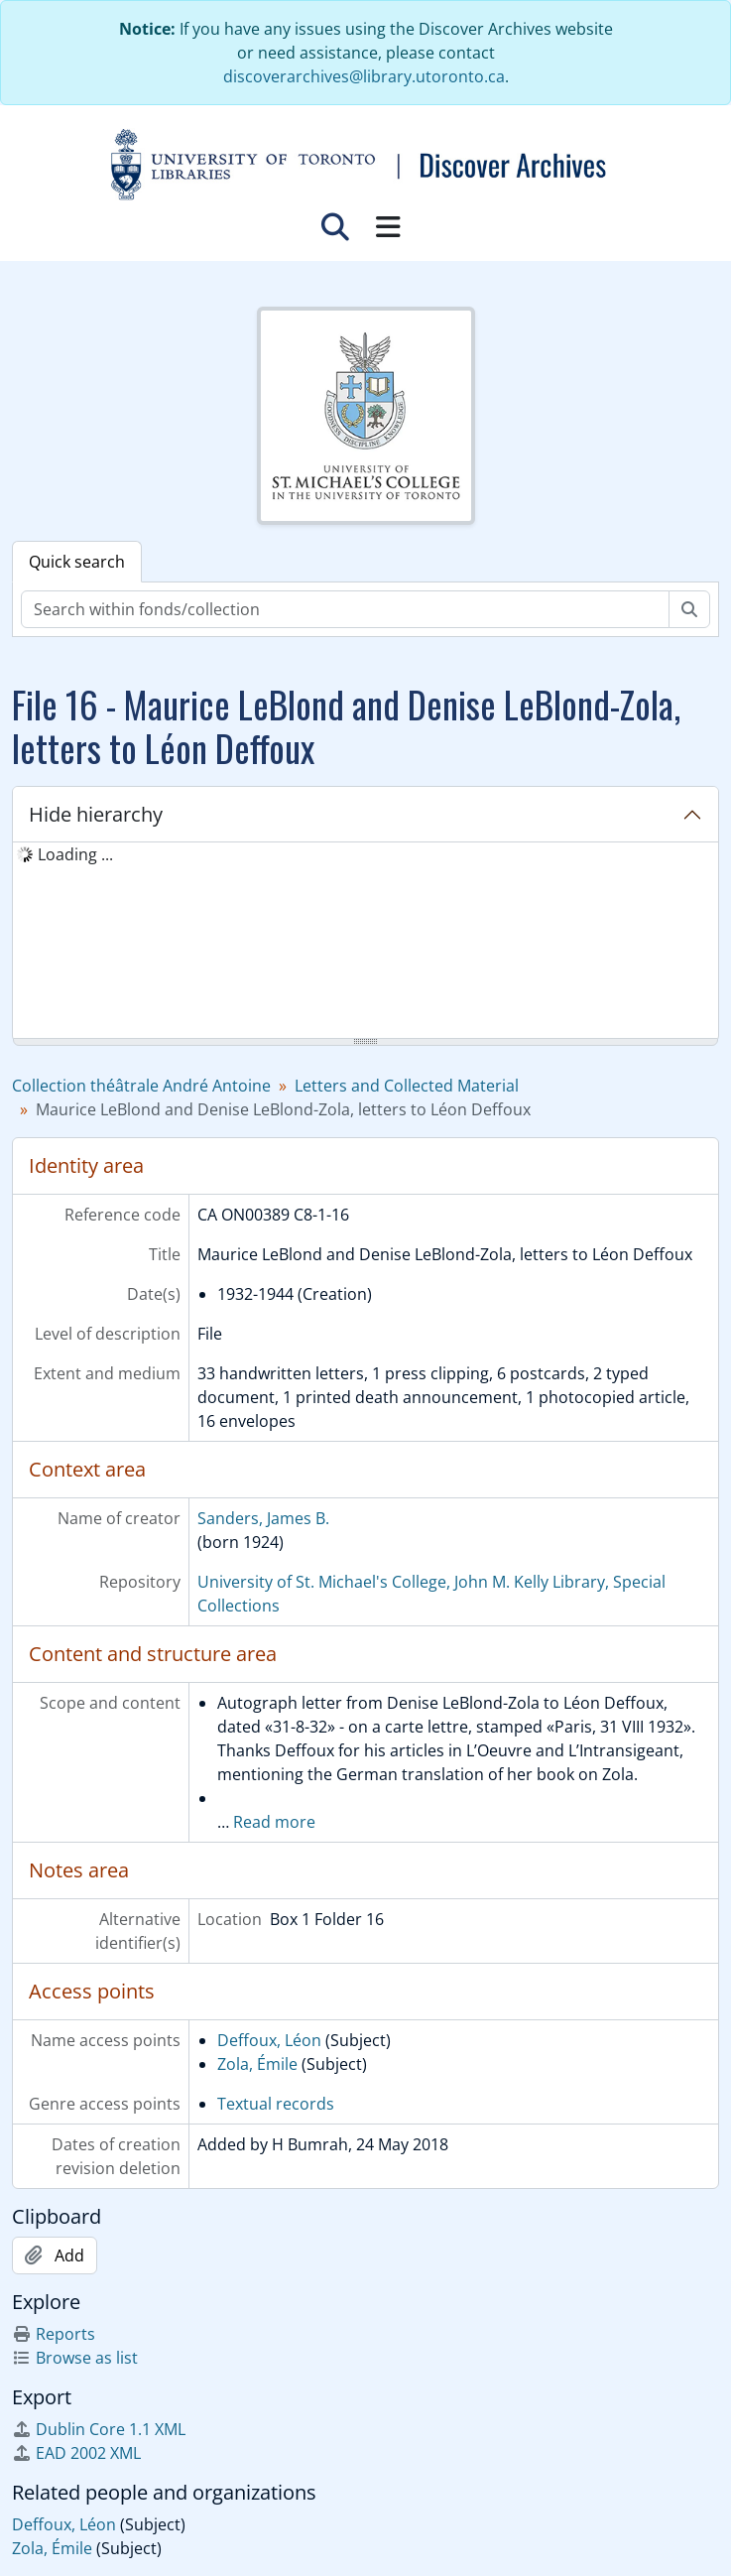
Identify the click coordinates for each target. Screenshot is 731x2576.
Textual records (275, 2104)
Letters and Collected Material (407, 1085)
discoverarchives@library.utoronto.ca (364, 76)
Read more (274, 1822)
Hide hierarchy (96, 814)
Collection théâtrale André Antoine (141, 1085)
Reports (53, 2334)
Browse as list (75, 2358)
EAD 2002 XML (76, 2453)
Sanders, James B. (263, 1518)
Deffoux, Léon (269, 2040)
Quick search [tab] (77, 562)
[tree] (365, 941)
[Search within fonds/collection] (345, 609)
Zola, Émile (257, 2064)
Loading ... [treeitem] (75, 854)
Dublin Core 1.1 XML (98, 2429)
